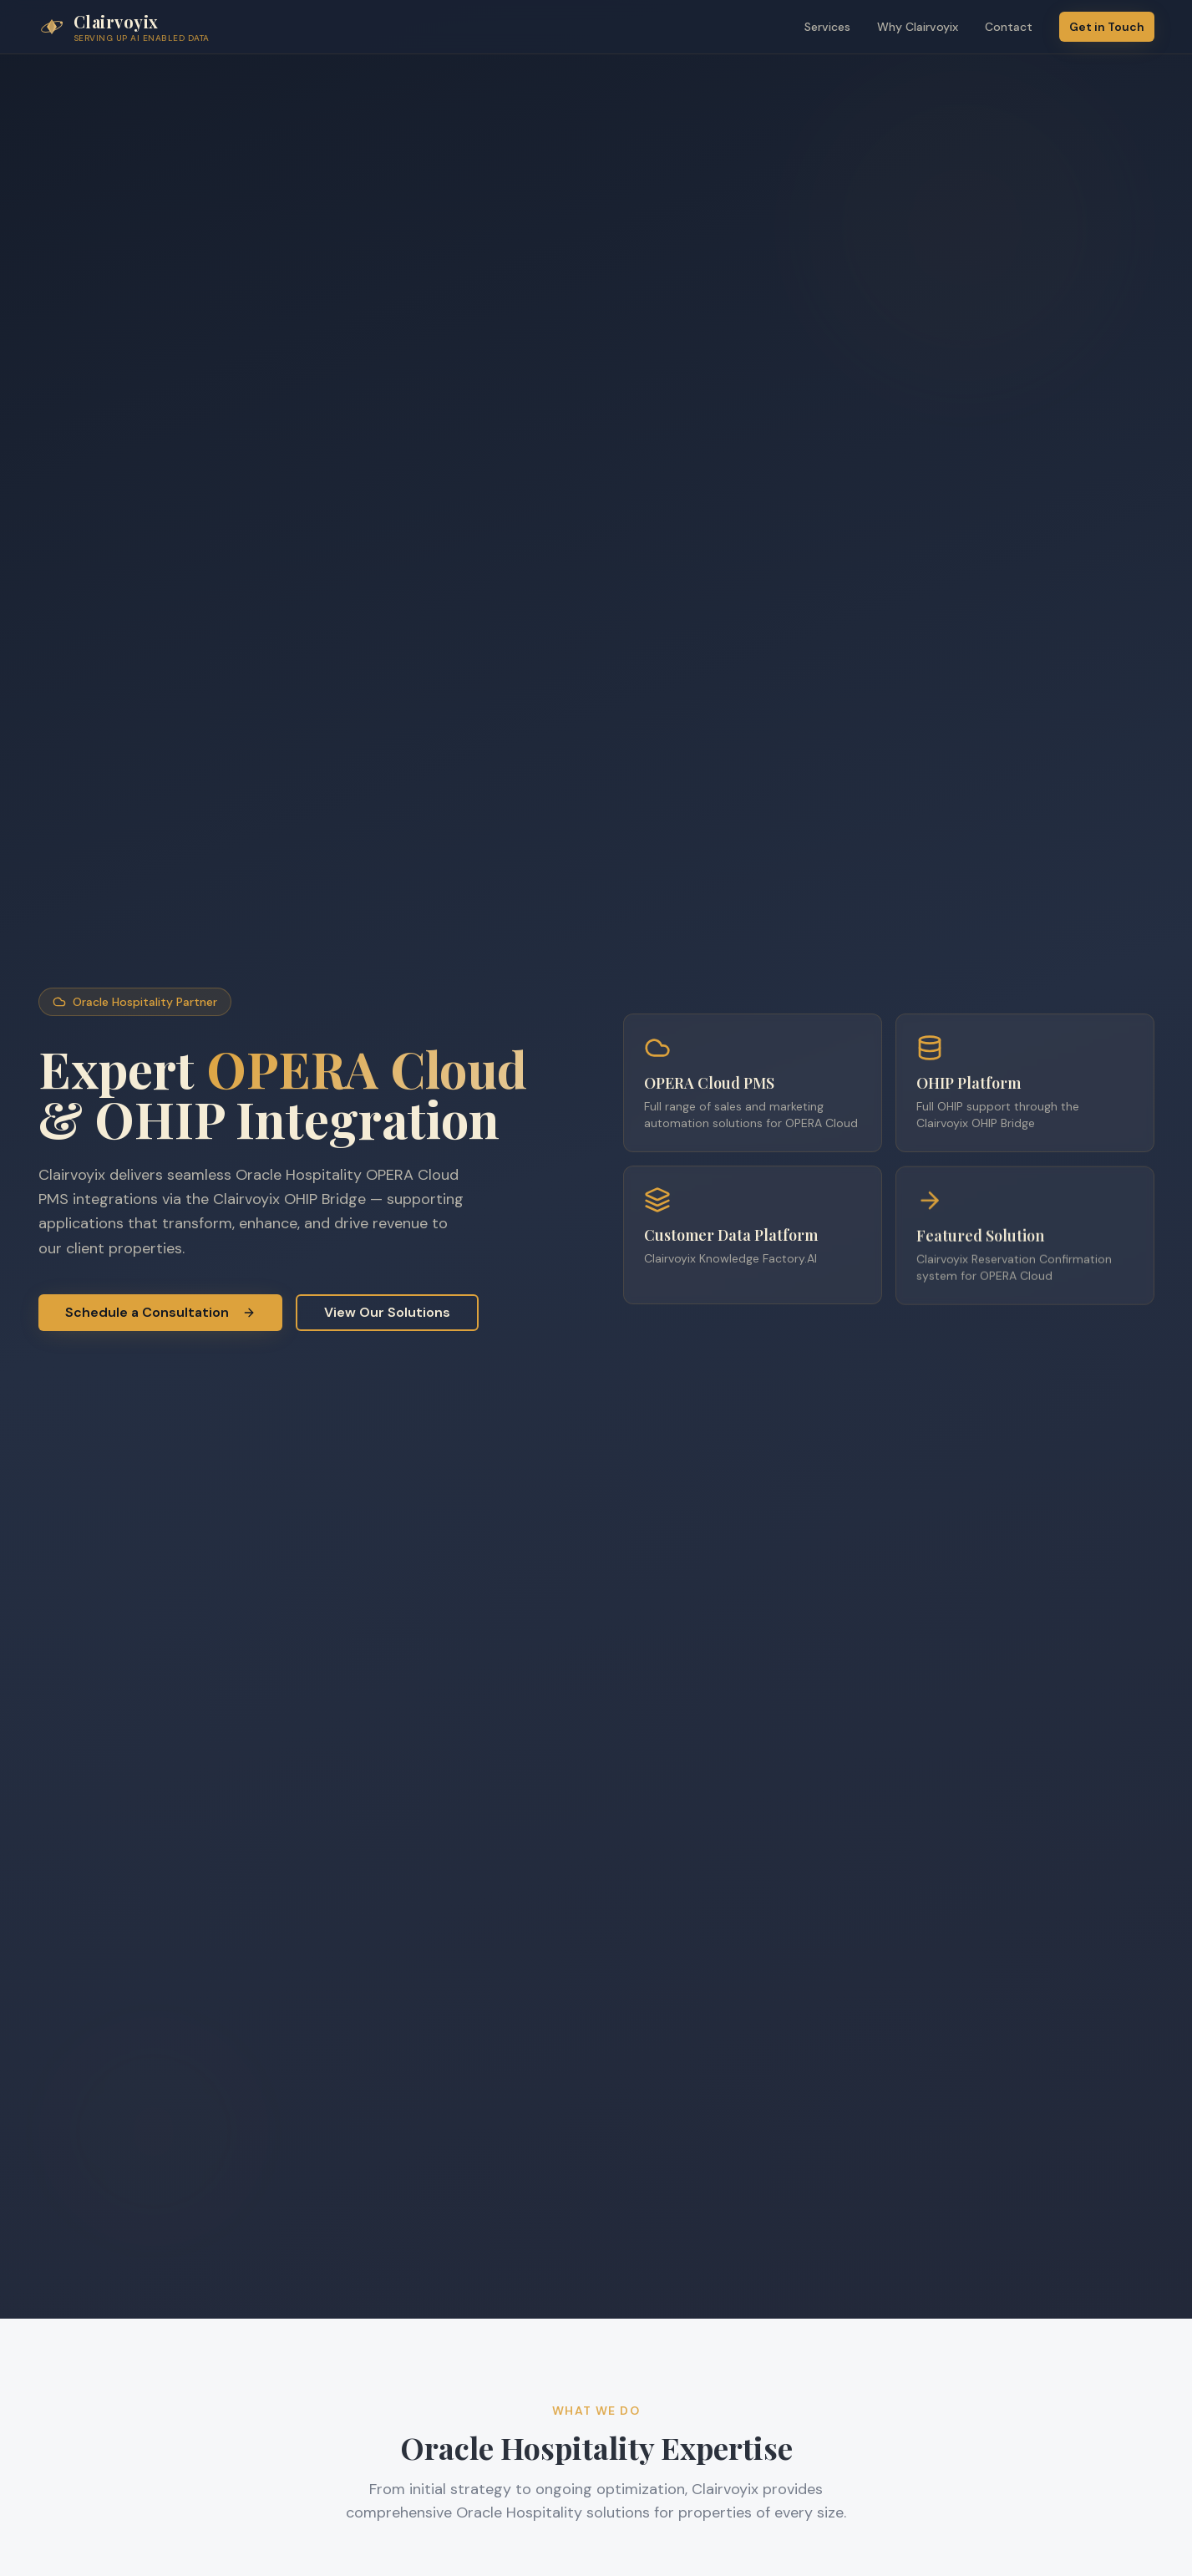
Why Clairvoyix (917, 26)
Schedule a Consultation (160, 1312)
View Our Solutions (387, 1312)
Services (827, 26)
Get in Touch (1106, 26)
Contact (1008, 26)
